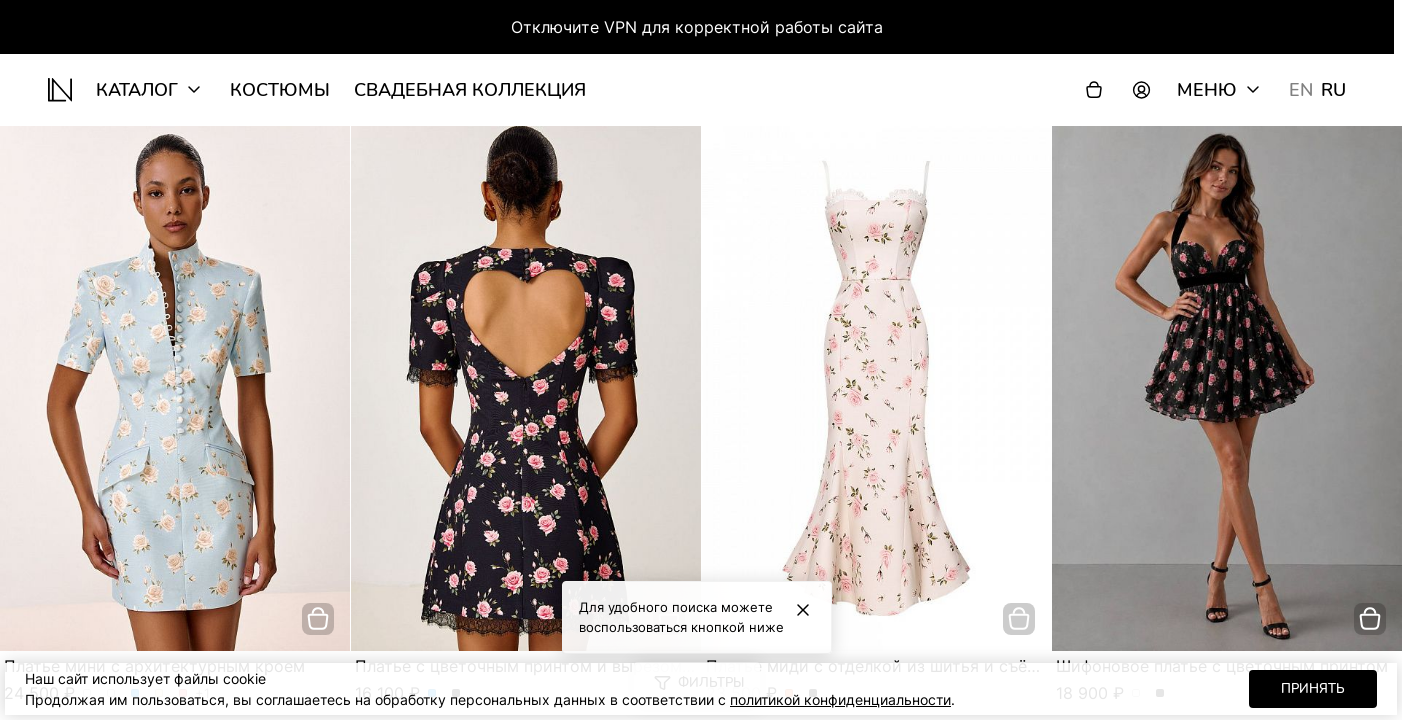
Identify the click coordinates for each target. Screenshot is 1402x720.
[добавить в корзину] (318, 619)
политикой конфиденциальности (840, 699)
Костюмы (280, 90)
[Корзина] (1094, 90)
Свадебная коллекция (470, 90)
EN (1301, 90)
